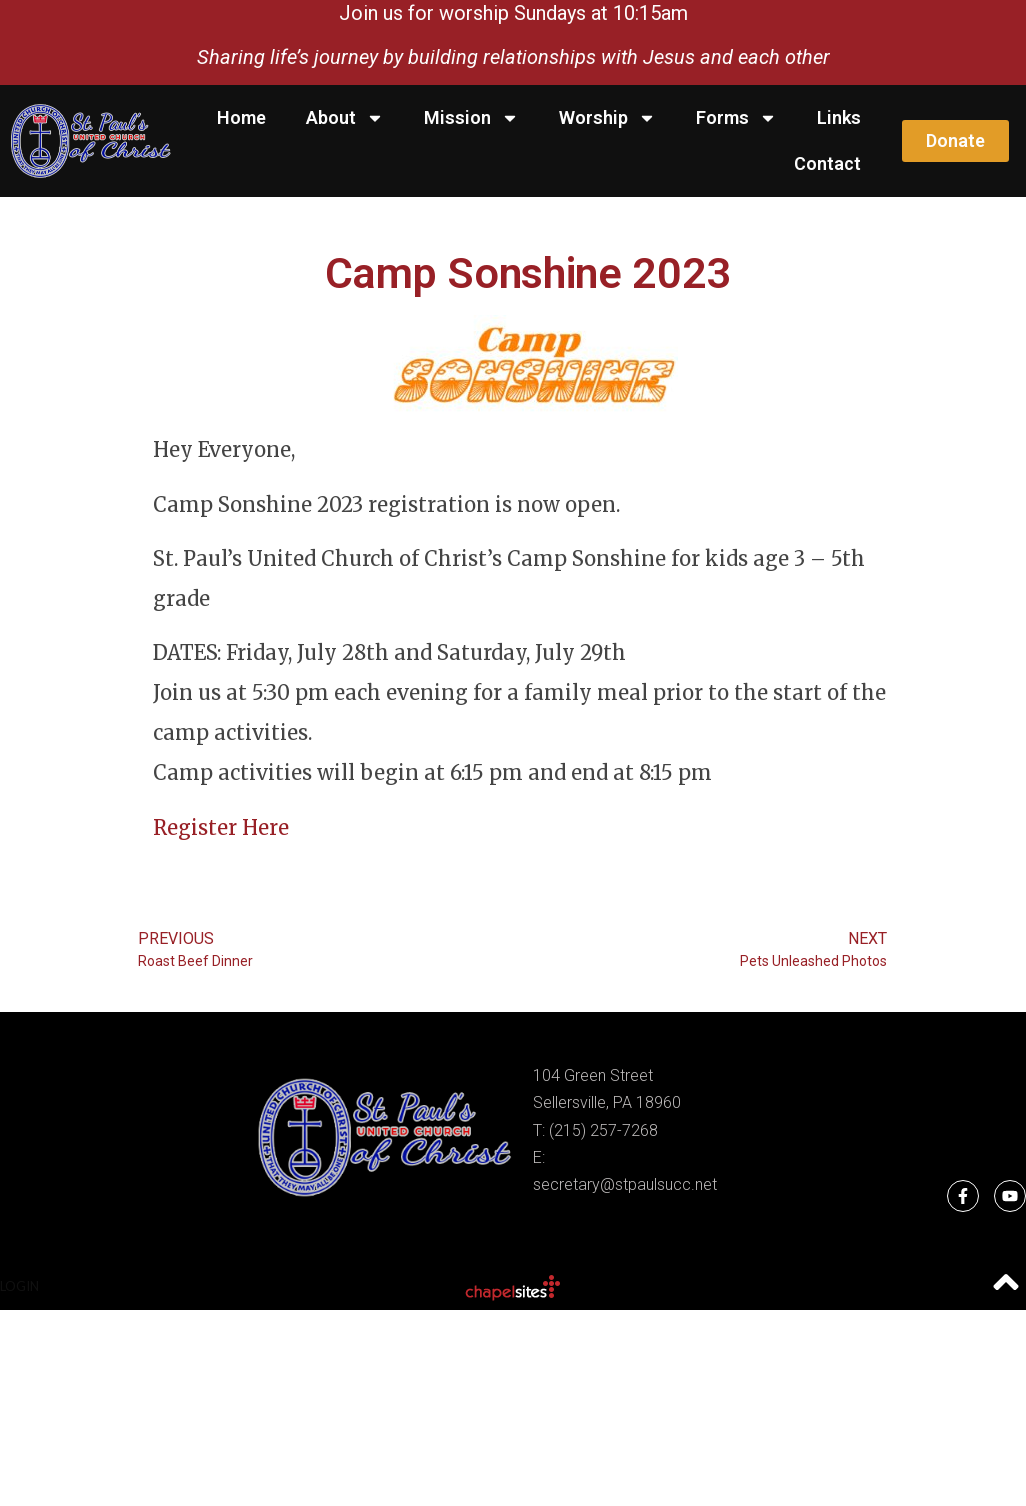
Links (839, 117)
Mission (471, 118)
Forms (736, 118)
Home (241, 117)
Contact (827, 163)
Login (19, 1286)
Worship (607, 118)
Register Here (221, 827)
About (345, 118)
